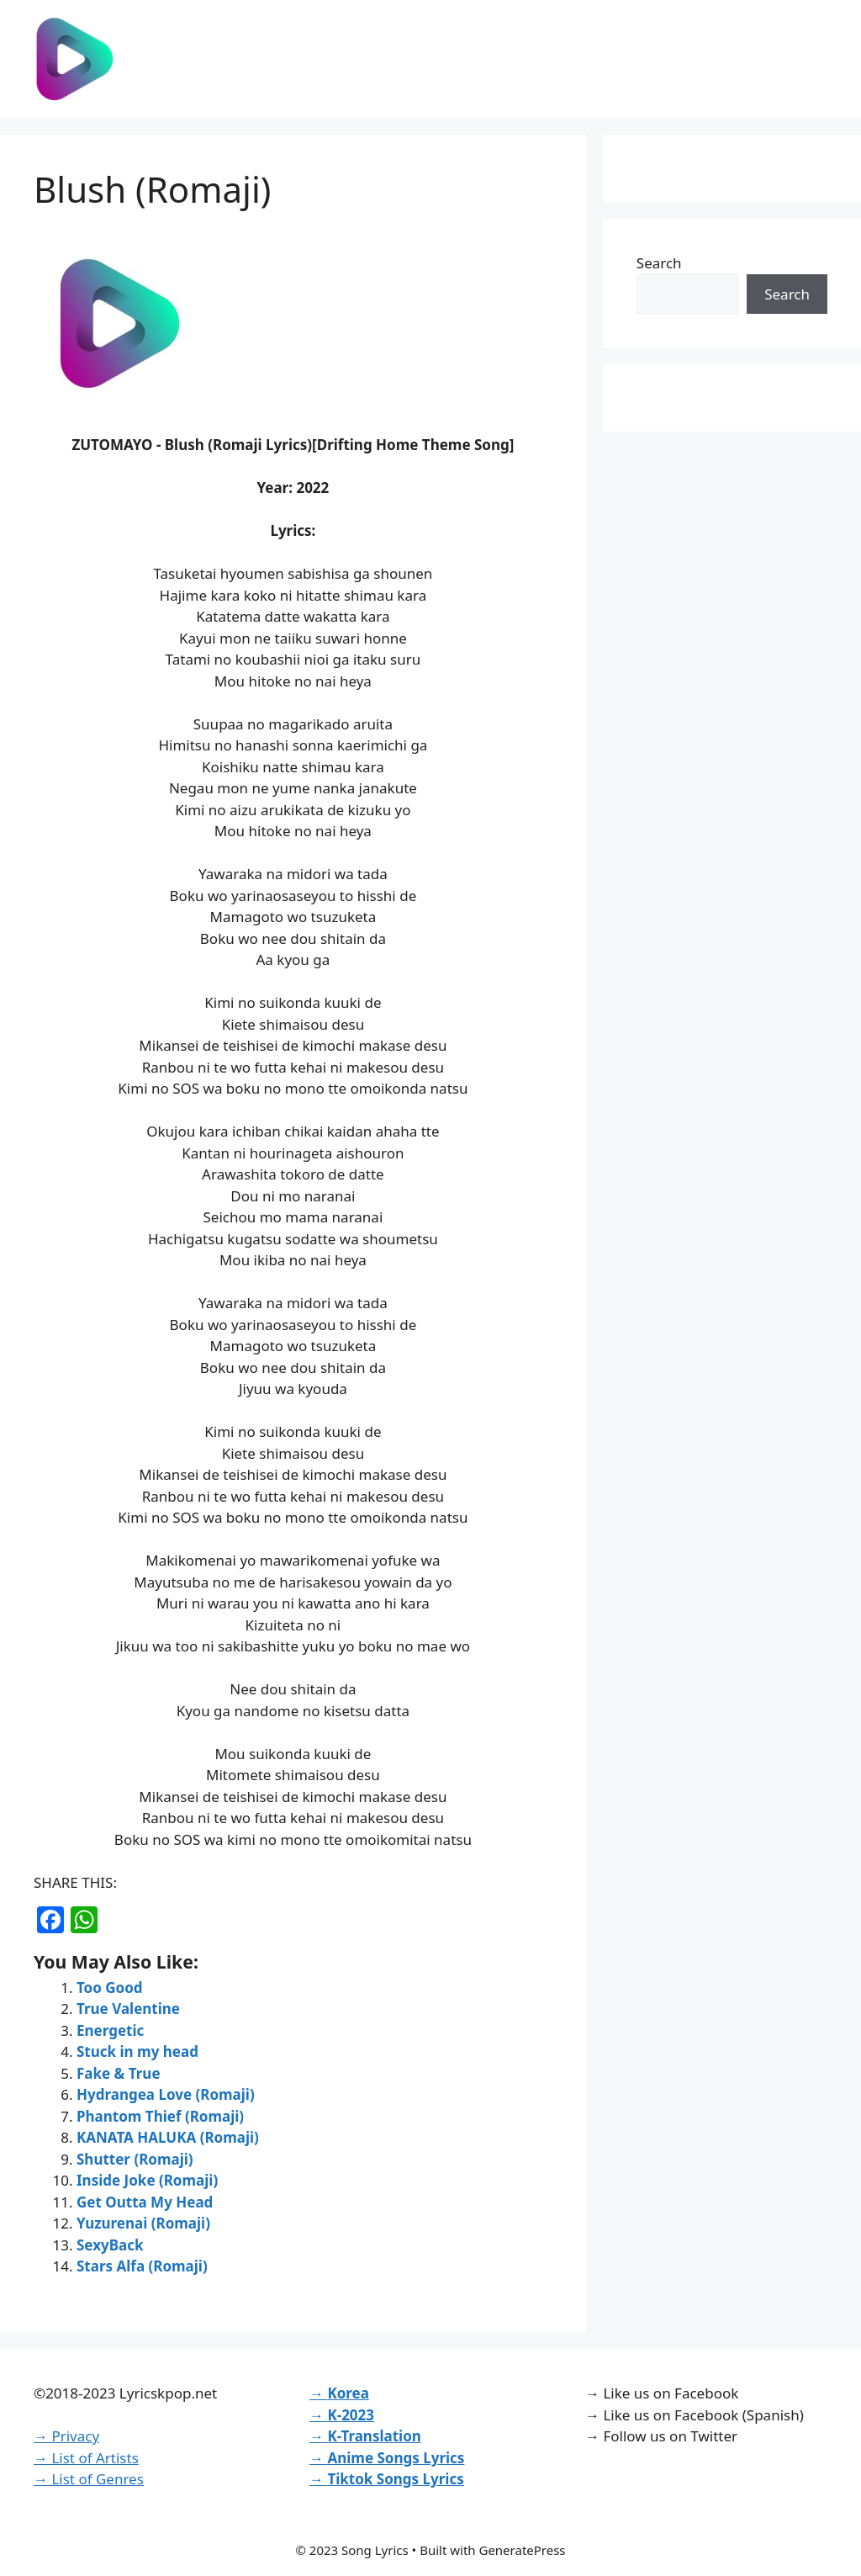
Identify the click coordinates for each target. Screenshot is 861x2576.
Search (659, 263)
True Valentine (128, 2008)
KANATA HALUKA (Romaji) (168, 2137)
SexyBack (110, 2245)
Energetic (110, 2030)
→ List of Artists (86, 2457)
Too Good (110, 1987)
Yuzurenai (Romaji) (143, 2223)
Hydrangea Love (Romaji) (166, 2094)
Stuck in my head (137, 2051)
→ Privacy (66, 2436)
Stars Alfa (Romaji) (142, 2266)
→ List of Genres (89, 2479)
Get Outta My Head (145, 2202)
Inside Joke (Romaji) (147, 2180)
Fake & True (119, 2073)
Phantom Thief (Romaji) (160, 2116)
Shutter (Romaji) (135, 2159)
